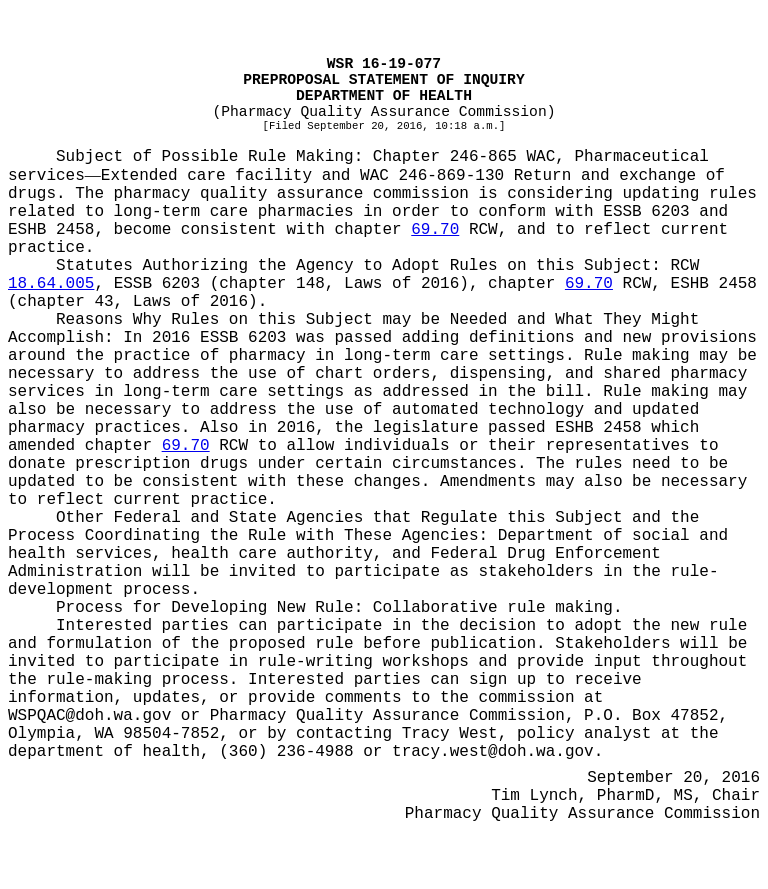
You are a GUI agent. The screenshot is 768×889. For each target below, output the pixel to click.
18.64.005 (51, 284)
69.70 (435, 230)
